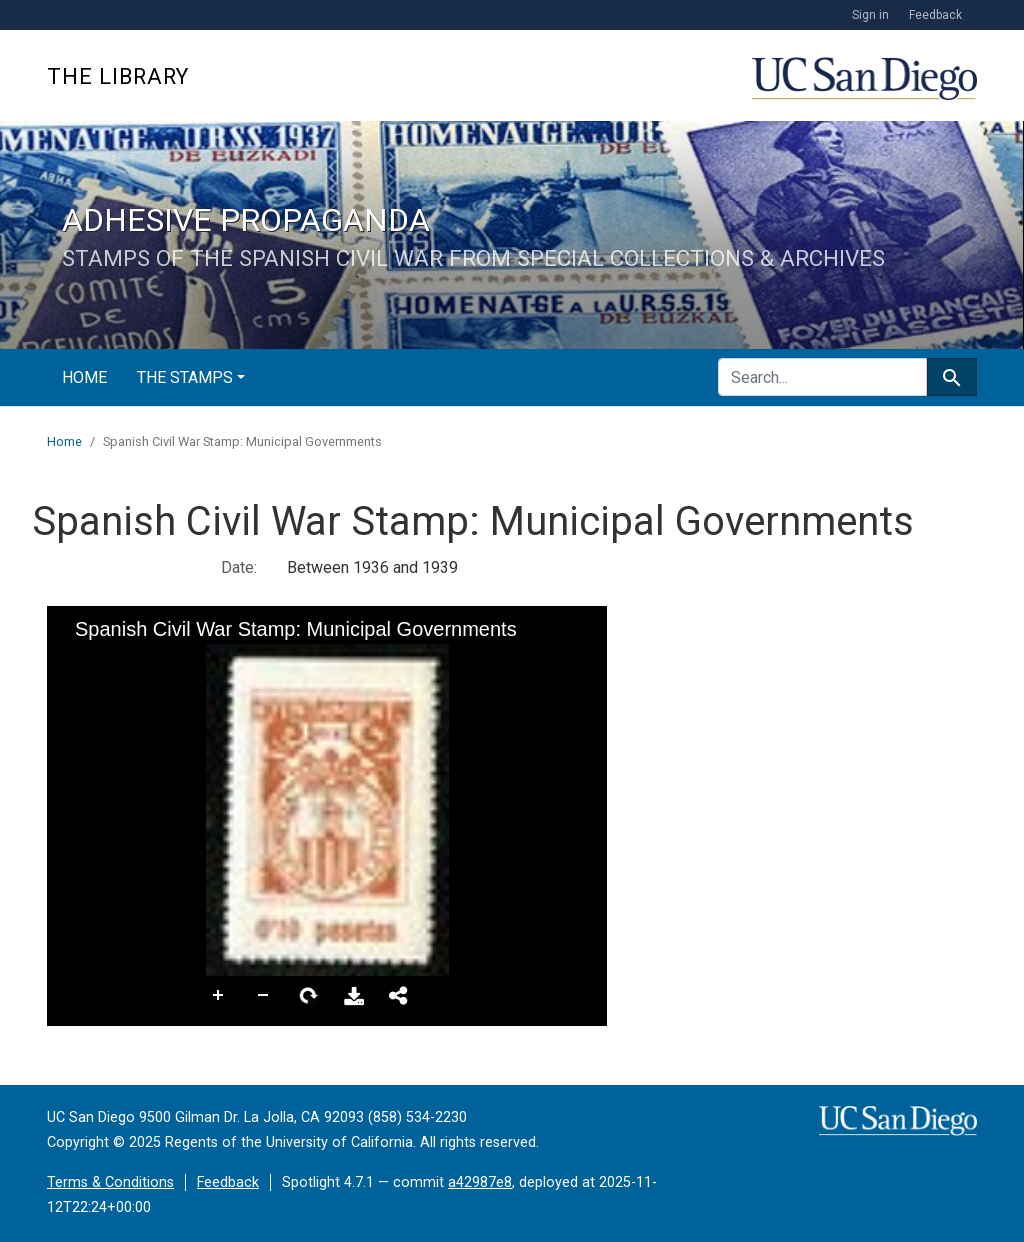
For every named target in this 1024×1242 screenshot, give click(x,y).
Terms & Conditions (110, 1182)
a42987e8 (480, 1182)
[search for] (822, 377)
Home (84, 377)
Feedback (935, 15)
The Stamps (185, 377)
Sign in (870, 15)
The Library (118, 76)
